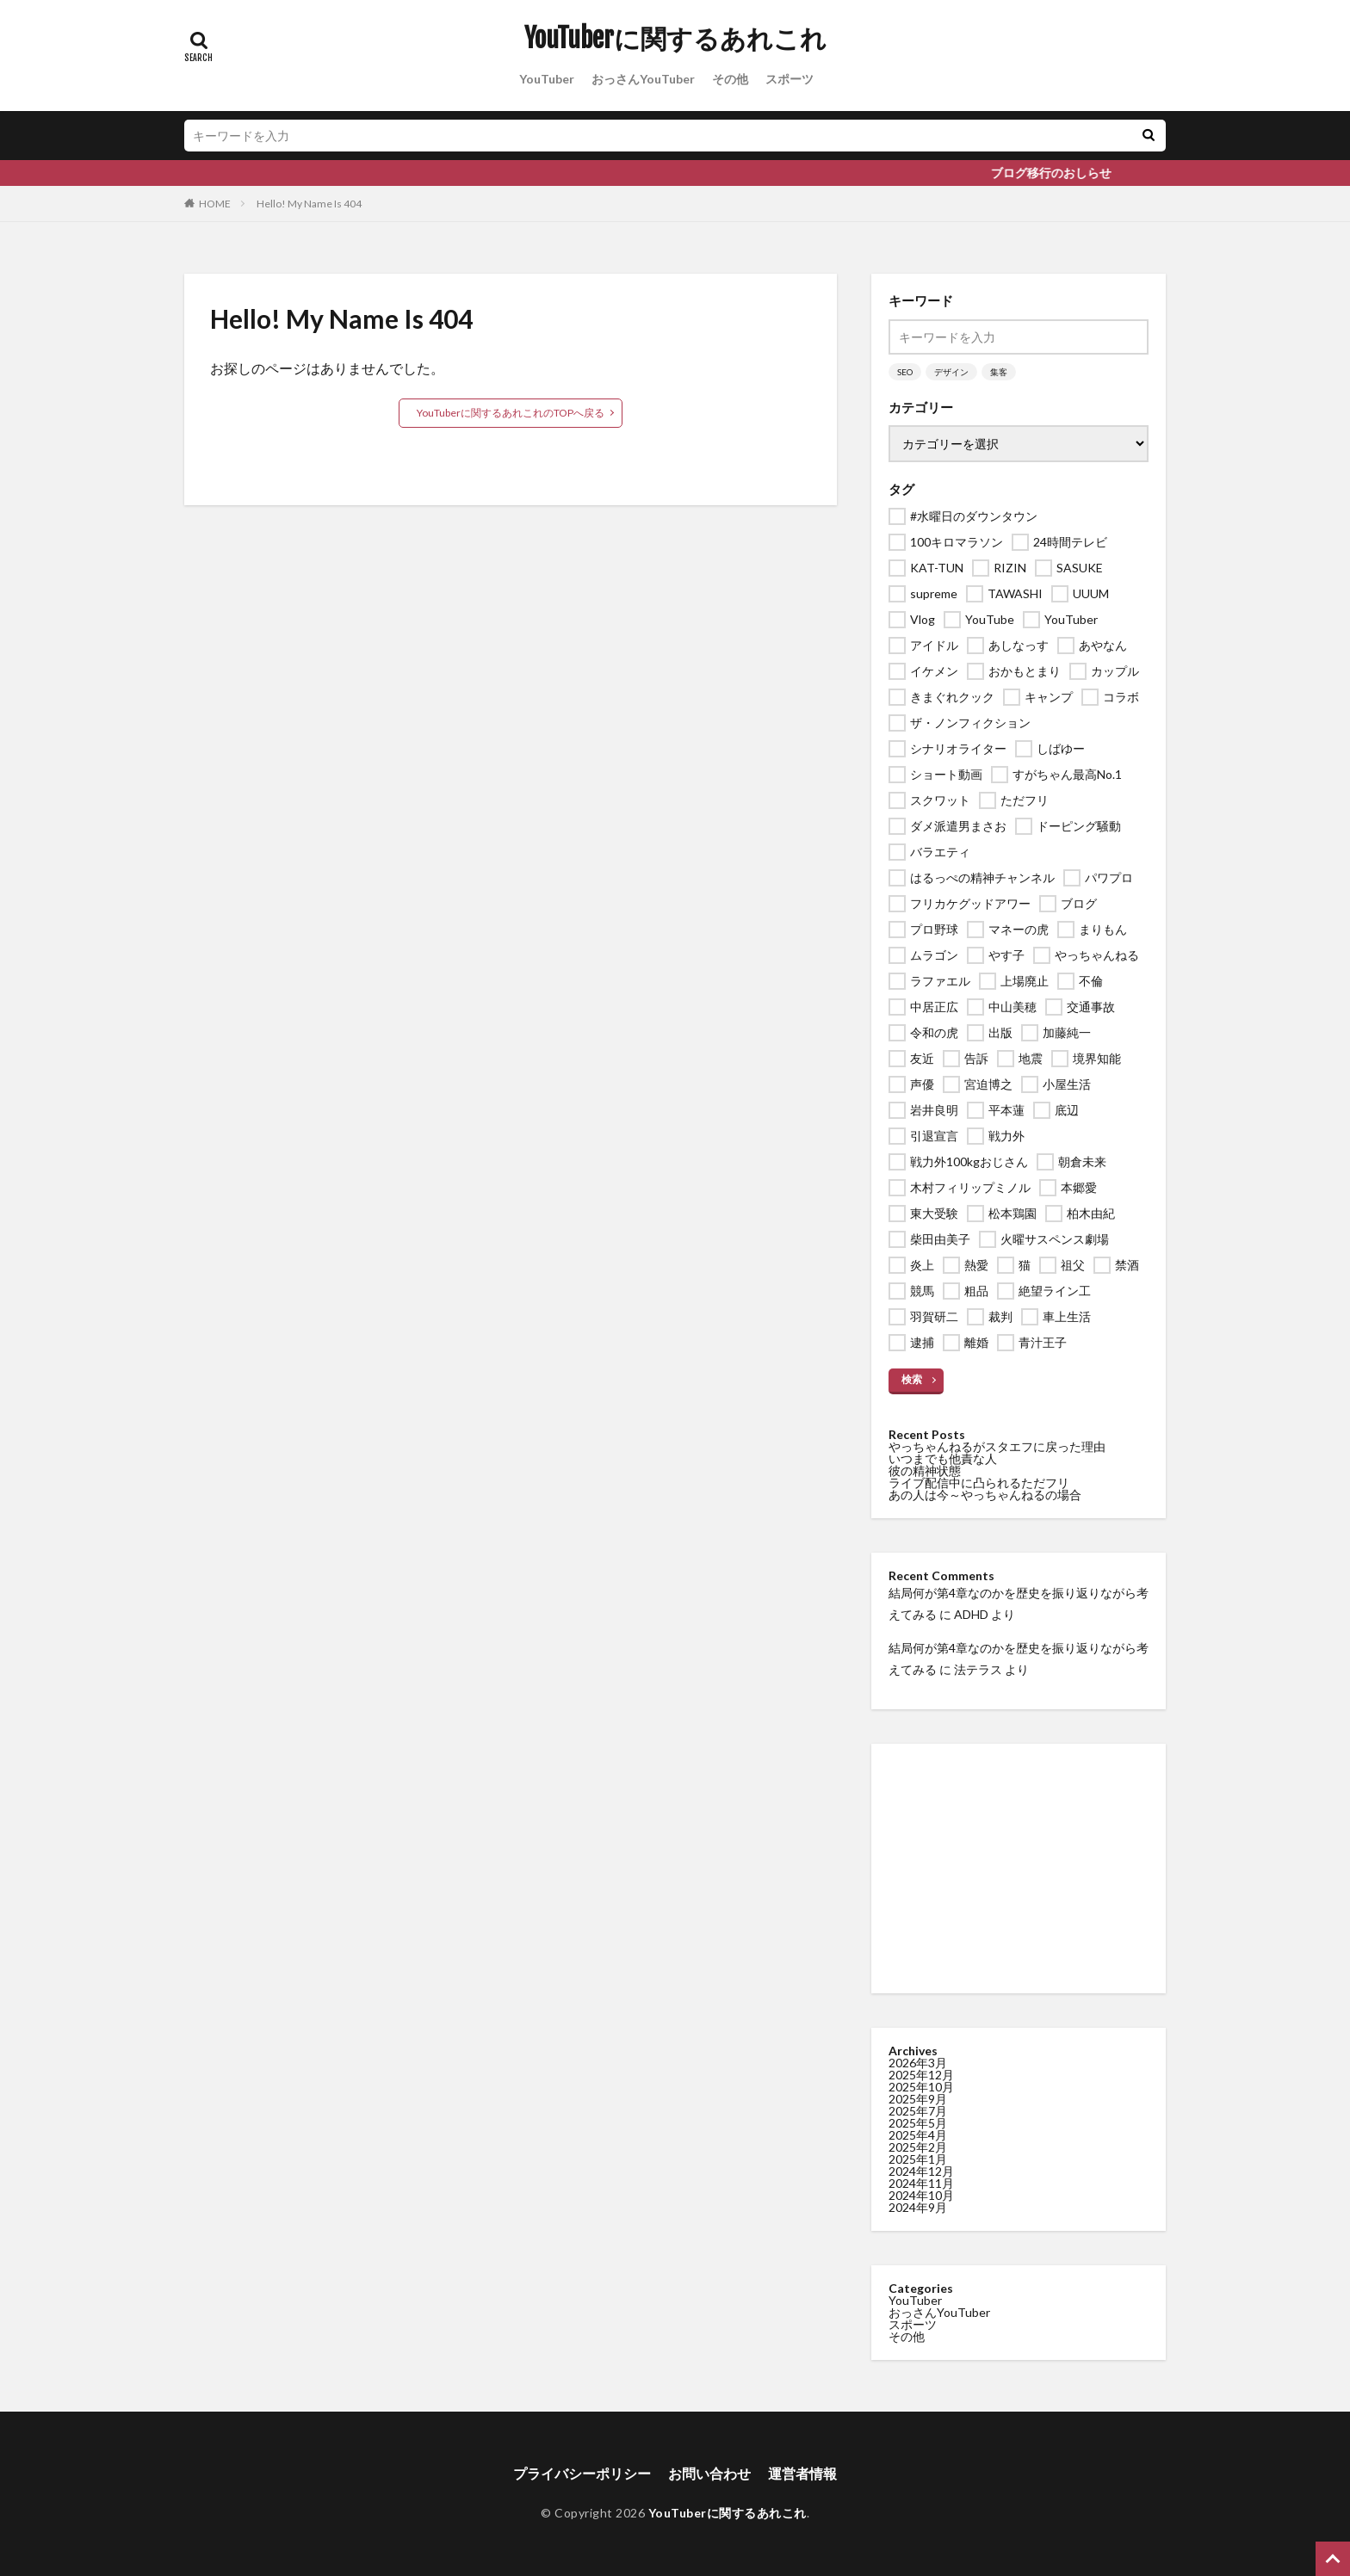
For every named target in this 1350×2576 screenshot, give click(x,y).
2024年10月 (921, 2195)
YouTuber (546, 78)
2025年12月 (921, 2074)
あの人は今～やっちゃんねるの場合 (985, 1494)
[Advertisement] (1019, 1868)
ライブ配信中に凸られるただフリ (979, 1482)
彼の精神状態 (925, 1470)
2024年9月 (918, 2207)
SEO (905, 372)
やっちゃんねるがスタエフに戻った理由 (997, 1446)
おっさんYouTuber (643, 78)
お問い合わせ (709, 2473)
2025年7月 (918, 2110)
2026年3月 (918, 2062)
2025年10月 (921, 2086)
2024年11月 (921, 2183)
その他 (730, 78)
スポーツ (789, 78)
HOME (215, 203)
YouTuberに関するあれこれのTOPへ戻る (510, 412)
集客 (998, 372)
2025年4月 (918, 2135)
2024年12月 (921, 2171)
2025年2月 (918, 2147)
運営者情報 (802, 2473)
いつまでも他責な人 (943, 1458)
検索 (911, 1379)
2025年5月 (918, 2123)
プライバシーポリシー (582, 2473)
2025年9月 (918, 2098)
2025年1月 (918, 2159)
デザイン (951, 372)
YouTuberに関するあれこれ (675, 39)
